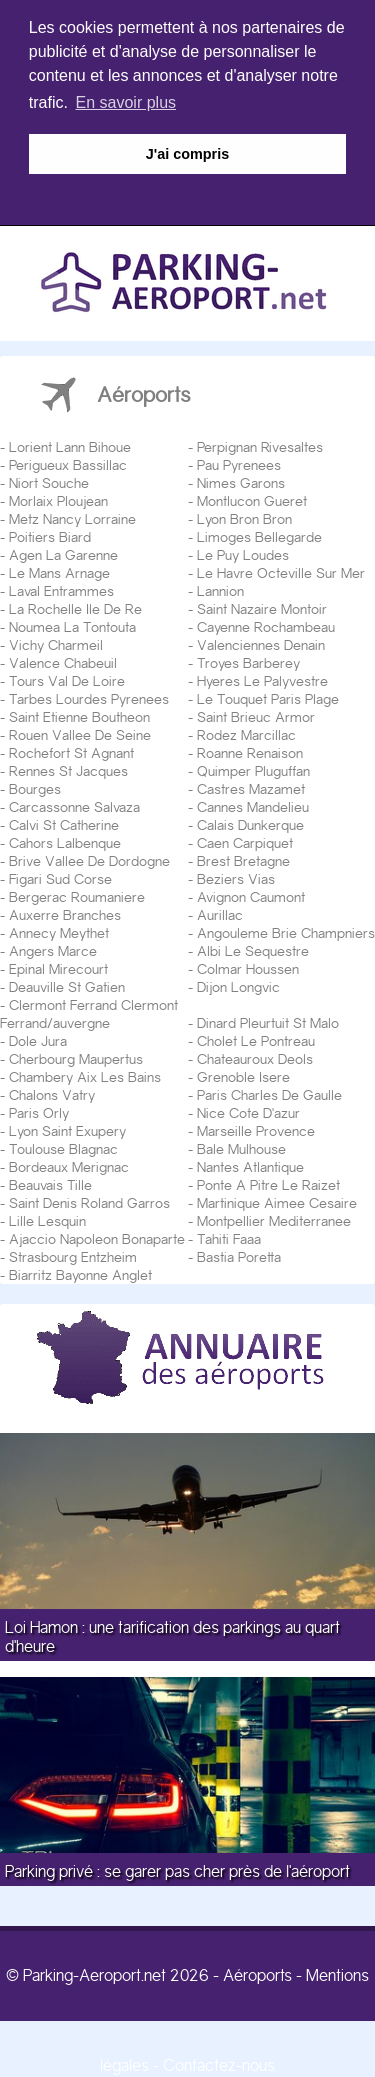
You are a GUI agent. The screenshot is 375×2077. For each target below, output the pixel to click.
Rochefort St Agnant (71, 751)
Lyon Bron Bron (244, 517)
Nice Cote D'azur (248, 1111)
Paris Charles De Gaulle (269, 1093)
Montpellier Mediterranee (274, 1219)
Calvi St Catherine (64, 823)
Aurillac (220, 913)
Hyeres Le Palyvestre (262, 679)
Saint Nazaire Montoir (262, 607)
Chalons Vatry (52, 1093)
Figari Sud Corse (60, 877)
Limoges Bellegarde (259, 535)
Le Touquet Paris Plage (268, 697)
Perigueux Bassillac (68, 463)
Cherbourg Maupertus (76, 1057)
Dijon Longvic (238, 985)
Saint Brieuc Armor (256, 715)
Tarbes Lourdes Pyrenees (89, 697)
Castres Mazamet (251, 787)
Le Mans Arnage (59, 571)
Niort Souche (49, 481)
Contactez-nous (219, 2064)
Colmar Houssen (248, 967)
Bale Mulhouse (241, 1147)
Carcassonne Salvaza (74, 805)
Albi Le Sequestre (253, 949)
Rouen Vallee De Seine (80, 733)
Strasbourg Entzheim (73, 1255)
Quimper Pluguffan (253, 769)
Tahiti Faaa (229, 1237)
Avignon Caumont (251, 895)
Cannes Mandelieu (253, 805)
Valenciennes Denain (261, 643)
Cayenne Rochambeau (266, 625)
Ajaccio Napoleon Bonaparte (97, 1237)
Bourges (35, 787)
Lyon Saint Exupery (67, 1129)
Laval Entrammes (61, 589)
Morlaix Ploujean (58, 499)
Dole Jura (38, 1039)
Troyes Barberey (248, 661)
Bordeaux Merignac (69, 1165)
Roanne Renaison (250, 751)
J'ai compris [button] (187, 154)
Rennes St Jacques (68, 769)
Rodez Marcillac (246, 733)
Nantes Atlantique (250, 1165)
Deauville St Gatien (67, 985)
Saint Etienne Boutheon (79, 715)
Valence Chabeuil (63, 661)
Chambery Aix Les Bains (85, 1075)
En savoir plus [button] (126, 102)
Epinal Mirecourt (58, 967)
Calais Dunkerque (250, 823)
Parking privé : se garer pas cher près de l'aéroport (177, 1870)
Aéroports (257, 1974)
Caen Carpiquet (245, 841)
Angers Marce (53, 949)
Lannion (220, 589)
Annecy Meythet (59, 931)
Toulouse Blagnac (63, 1147)
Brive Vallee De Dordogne (89, 859)
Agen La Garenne (63, 553)
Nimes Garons (241, 481)
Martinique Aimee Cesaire (277, 1201)
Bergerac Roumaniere (77, 895)
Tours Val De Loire (67, 679)
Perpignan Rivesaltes (260, 445)
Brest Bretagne (243, 859)
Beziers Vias (236, 877)
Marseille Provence (256, 1129)
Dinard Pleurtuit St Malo (268, 1021)
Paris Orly (39, 1111)
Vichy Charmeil (56, 643)
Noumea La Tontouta (72, 625)
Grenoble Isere (243, 1075)
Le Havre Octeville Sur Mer (281, 571)
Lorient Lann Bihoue (70, 445)
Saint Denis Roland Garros (89, 1201)
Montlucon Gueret (252, 499)
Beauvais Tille (50, 1183)
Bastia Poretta (239, 1255)
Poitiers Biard (50, 535)
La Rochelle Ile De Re (75, 607)
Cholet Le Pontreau (256, 1039)
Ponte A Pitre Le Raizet (268, 1183)
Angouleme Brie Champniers (286, 931)
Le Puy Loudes (243, 553)
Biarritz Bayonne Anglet (80, 1273)
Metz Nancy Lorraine (72, 517)
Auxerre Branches (65, 913)
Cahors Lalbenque (65, 841)
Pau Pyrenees (239, 463)
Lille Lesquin (47, 1219)
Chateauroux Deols (255, 1057)
